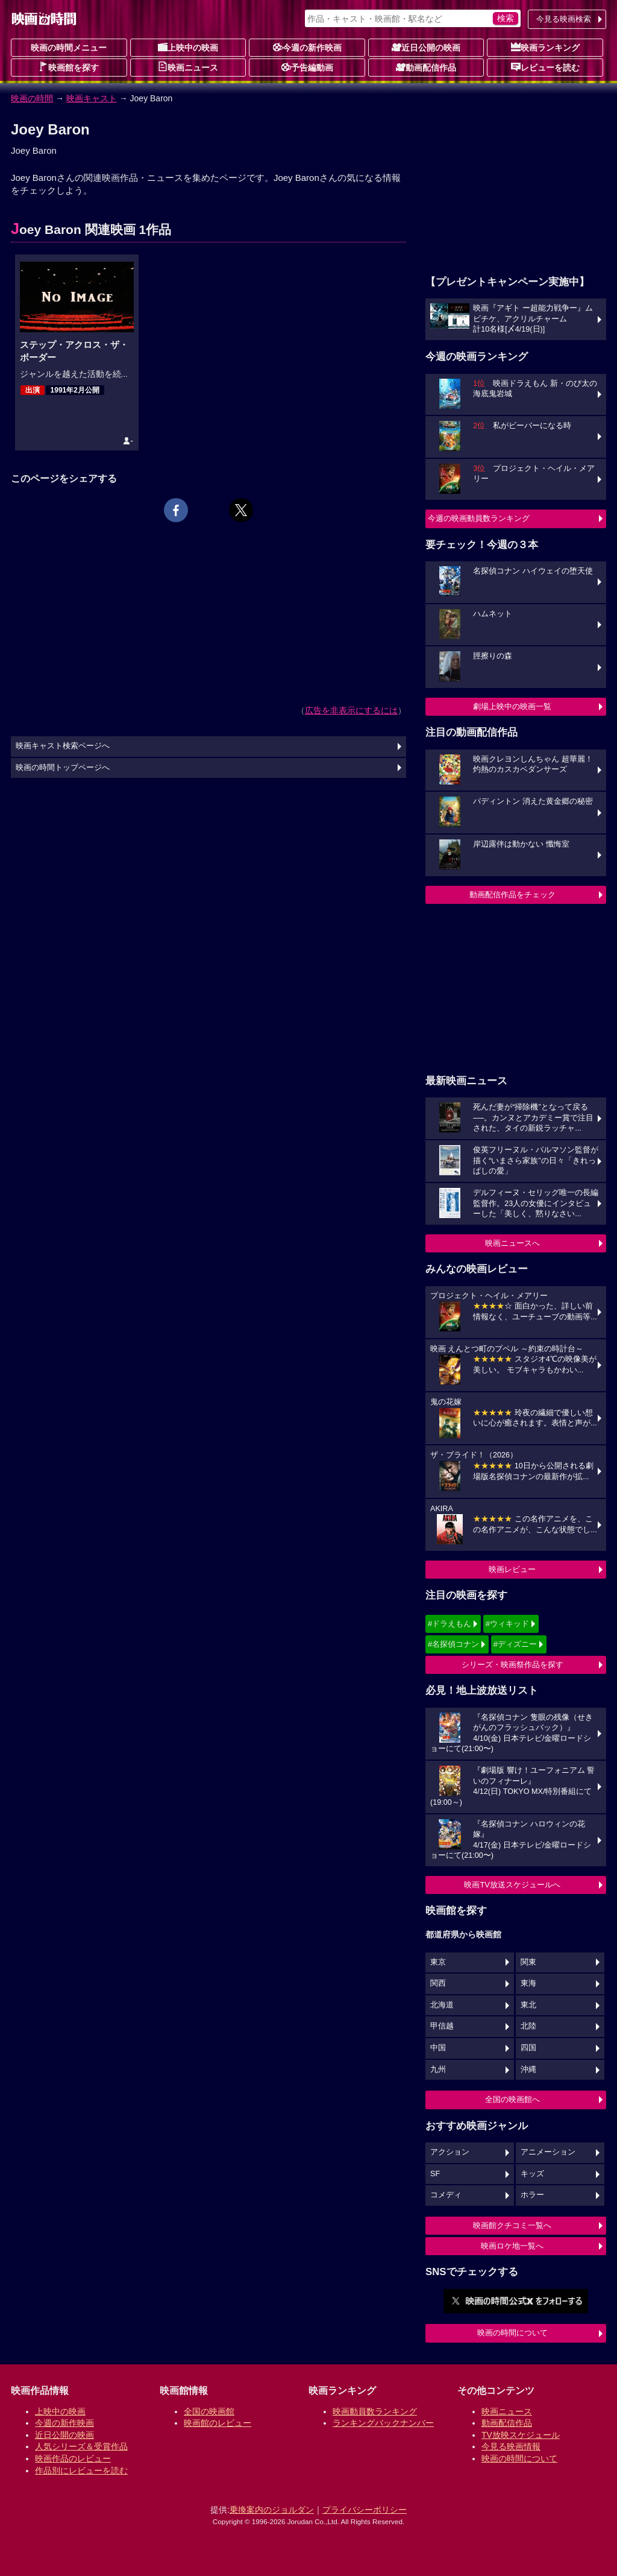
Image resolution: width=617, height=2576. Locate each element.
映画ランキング (545, 47)
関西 (438, 1983)
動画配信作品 (426, 67)
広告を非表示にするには (351, 710)
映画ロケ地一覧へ (512, 2245)
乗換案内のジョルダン (272, 2509)
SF (435, 2174)
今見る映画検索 (563, 19)
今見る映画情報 (510, 2446)
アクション (449, 2152)
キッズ (532, 2174)
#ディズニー (515, 1644)
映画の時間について (512, 2332)
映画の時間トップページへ (63, 767)
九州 (438, 2069)
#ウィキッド (507, 1623)
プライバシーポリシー (364, 2509)
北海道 (442, 2005)
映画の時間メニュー (69, 47)
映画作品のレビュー (73, 2458)
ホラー (532, 2195)
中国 (438, 2048)
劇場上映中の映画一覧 (512, 706)
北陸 (528, 2026)
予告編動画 (307, 67)
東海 (528, 1983)
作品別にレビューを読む (81, 2470)
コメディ (446, 2195)
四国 (528, 2048)
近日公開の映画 (426, 47)
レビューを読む (545, 67)
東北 (528, 2005)
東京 (438, 1962)
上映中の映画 (188, 47)
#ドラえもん (449, 1623)
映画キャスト (91, 98)
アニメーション (548, 2152)
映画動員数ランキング (375, 2411)
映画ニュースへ (512, 1243)
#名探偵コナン (453, 1644)
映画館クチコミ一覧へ (512, 2225)
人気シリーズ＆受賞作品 (81, 2446)
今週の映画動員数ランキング (479, 518)
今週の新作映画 (307, 47)
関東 (528, 1962)
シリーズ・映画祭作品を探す (512, 1664)
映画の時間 (32, 98)
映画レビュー (512, 1569)
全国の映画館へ (512, 2099)
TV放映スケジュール (520, 2435)
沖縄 (528, 2069)
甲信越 (442, 2026)
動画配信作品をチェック (512, 894)
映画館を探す (69, 67)
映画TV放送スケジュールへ (512, 1884)
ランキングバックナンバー (383, 2423)
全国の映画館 (209, 2411)
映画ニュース (188, 67)
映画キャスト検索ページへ (63, 746)
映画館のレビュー (217, 2423)
